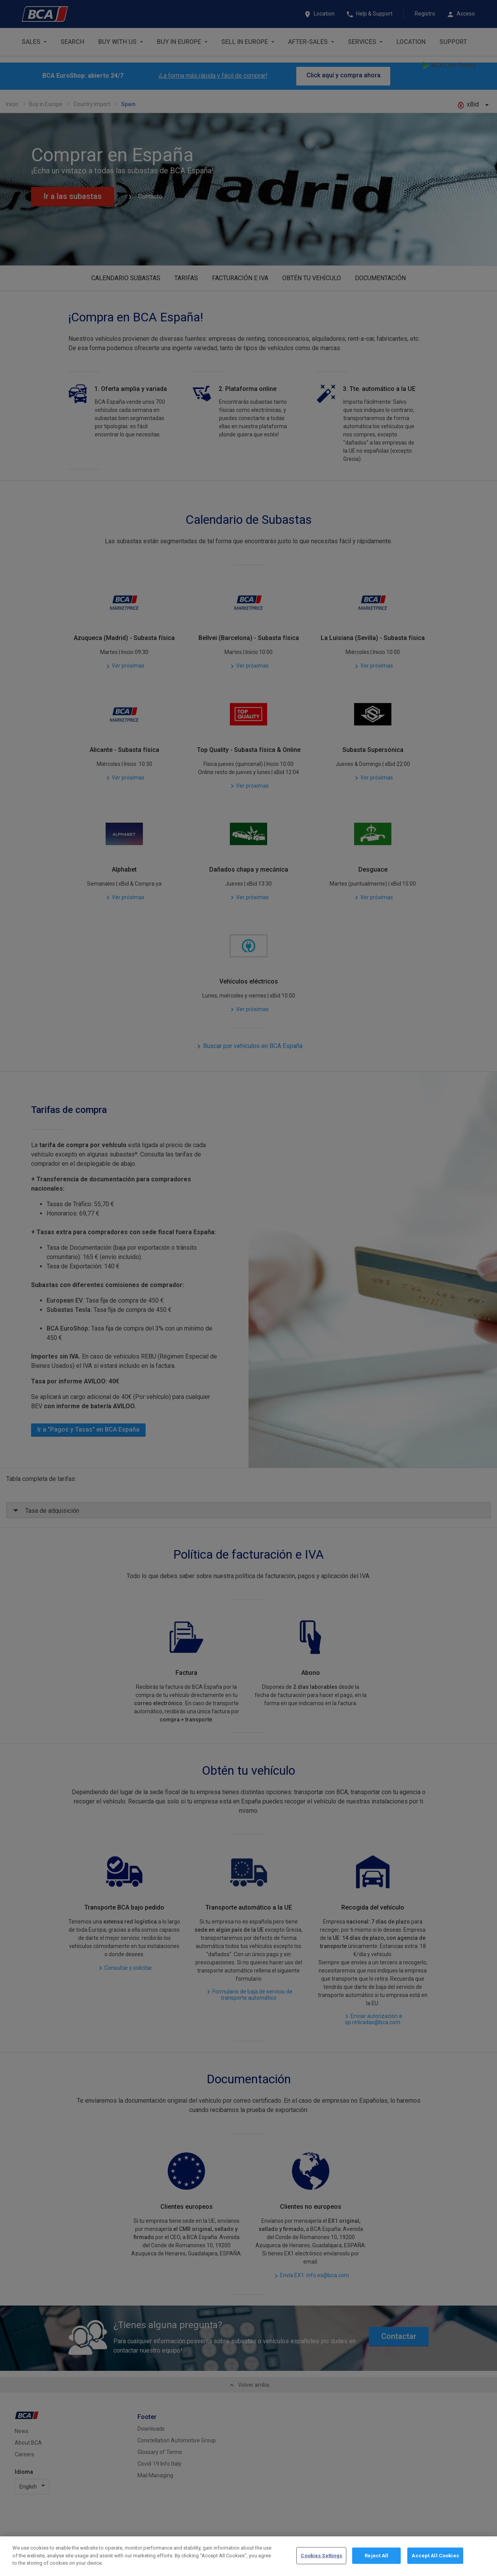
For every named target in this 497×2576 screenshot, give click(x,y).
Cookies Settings (321, 2556)
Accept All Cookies (435, 2556)
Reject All (376, 2556)
